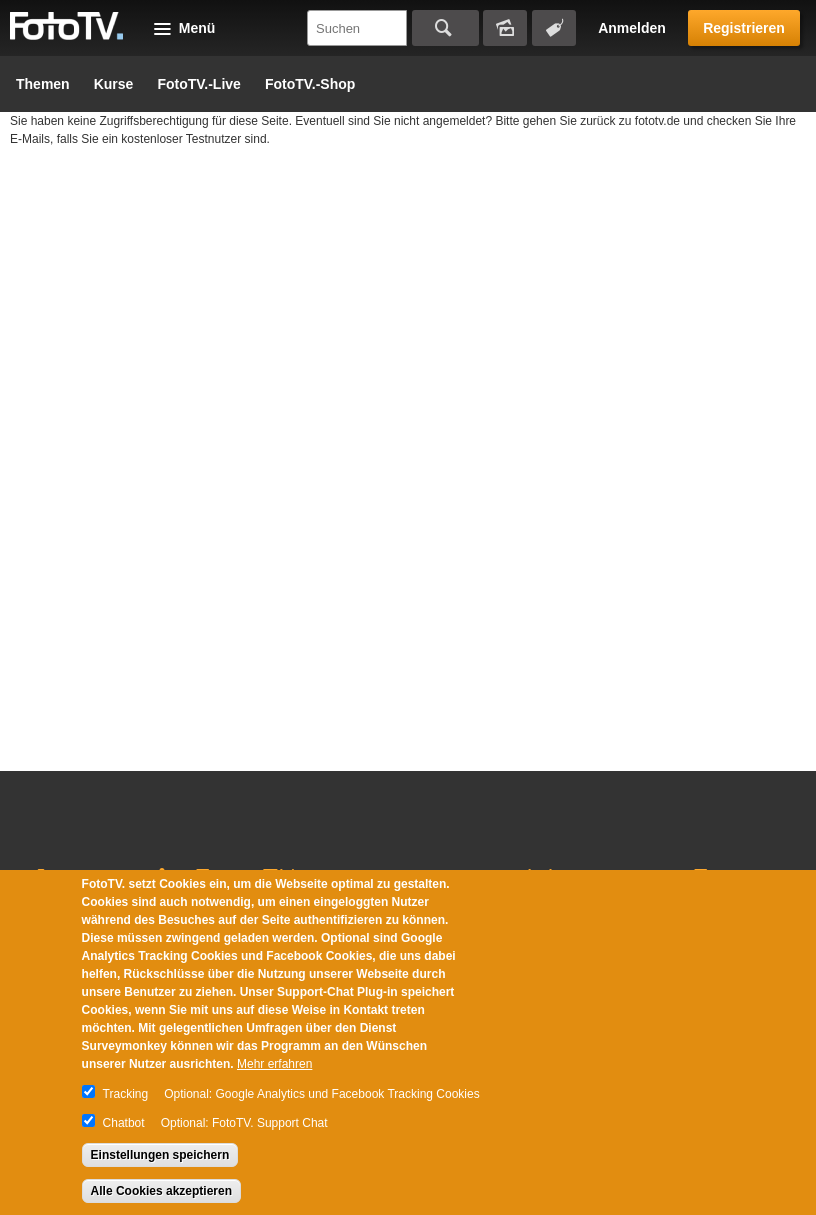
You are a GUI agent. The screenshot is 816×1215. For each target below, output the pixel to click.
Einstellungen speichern (160, 1155)
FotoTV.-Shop (310, 84)
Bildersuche (505, 28)
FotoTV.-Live (199, 84)
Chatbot (124, 1123)
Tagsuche (554, 28)
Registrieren (744, 28)
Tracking (126, 1094)
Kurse (114, 84)
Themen (43, 84)
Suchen (445, 28)
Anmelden (632, 28)
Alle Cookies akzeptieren (161, 1191)
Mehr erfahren (274, 1064)
